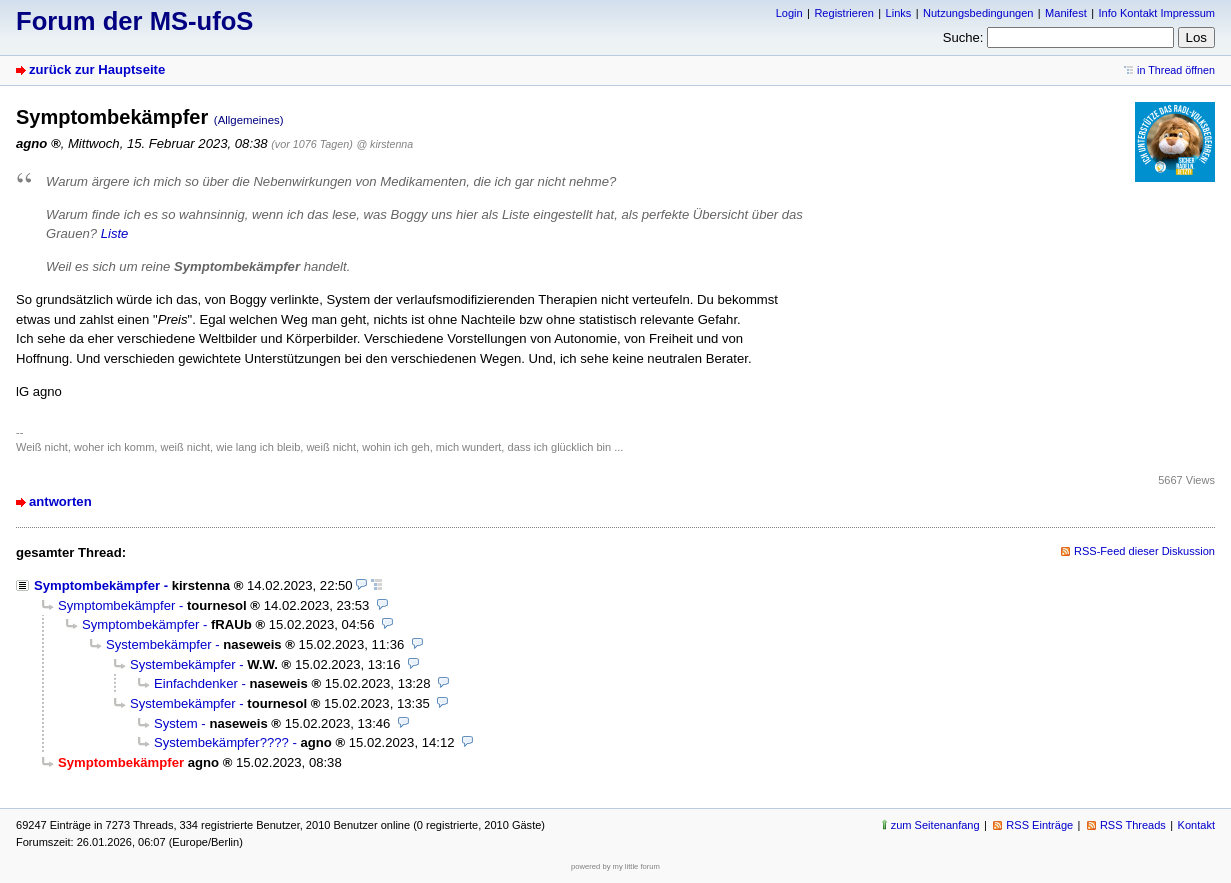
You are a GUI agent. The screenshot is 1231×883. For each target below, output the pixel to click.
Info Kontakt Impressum (1157, 13)
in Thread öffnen (1176, 70)
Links (899, 13)
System (176, 723)
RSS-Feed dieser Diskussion (1144, 551)
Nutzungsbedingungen (978, 13)
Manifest (1066, 13)
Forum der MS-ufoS (134, 21)
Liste (115, 233)
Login (789, 13)
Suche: (963, 37)
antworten (60, 501)
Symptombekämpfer (97, 585)
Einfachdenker (196, 683)
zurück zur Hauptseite (97, 69)
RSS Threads (1133, 825)
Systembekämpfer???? (221, 742)
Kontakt (1196, 825)
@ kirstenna (384, 144)
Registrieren (843, 13)
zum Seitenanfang (935, 825)
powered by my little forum (615, 866)
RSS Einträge (1039, 825)
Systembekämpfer (159, 644)
